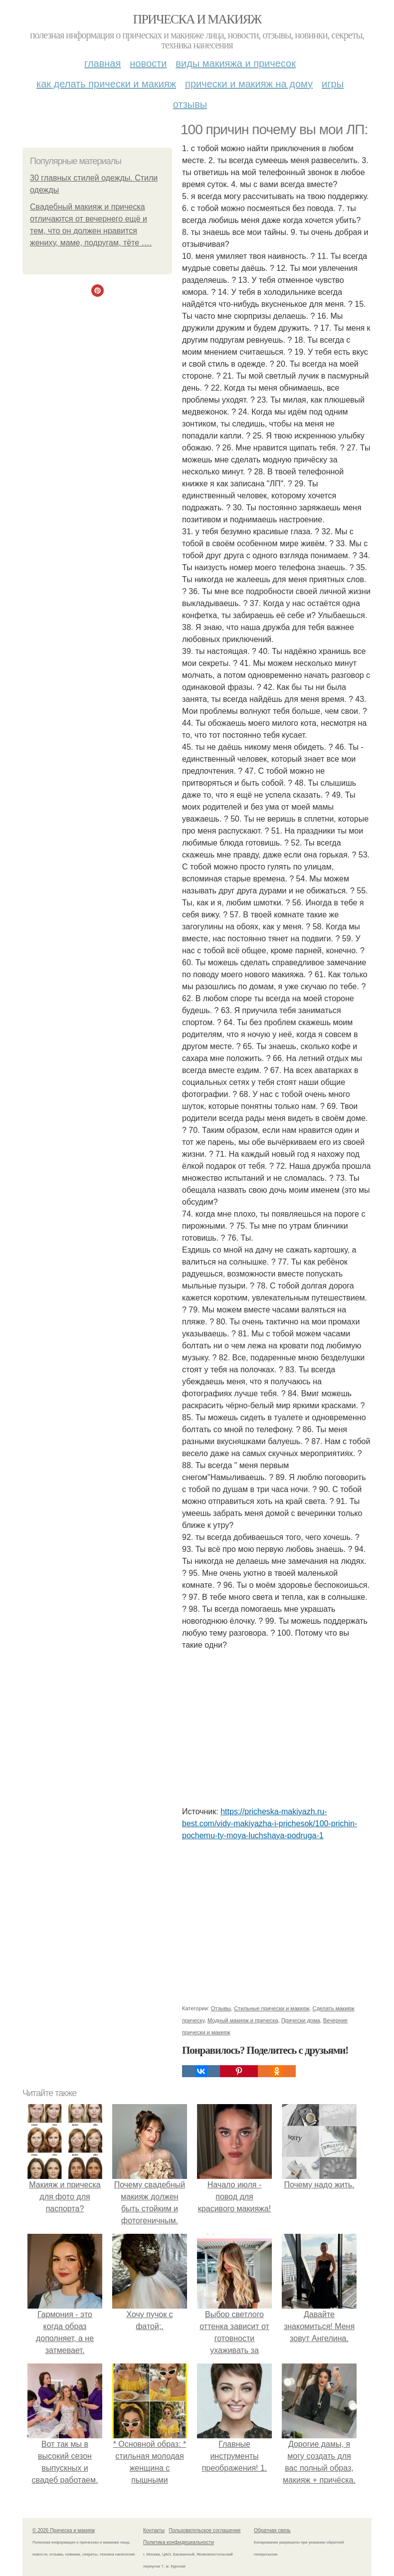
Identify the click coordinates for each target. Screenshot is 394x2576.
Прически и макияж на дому (249, 83)
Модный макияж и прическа (242, 2020)
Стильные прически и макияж (271, 2008)
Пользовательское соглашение (205, 2530)
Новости (148, 63)
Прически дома (300, 2020)
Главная (102, 63)
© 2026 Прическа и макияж (63, 2530)
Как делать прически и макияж (106, 83)
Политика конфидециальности (178, 2542)
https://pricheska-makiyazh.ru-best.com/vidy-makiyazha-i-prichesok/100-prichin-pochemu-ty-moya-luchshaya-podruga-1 (269, 1823)
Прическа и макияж (197, 19)
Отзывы (190, 104)
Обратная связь (272, 2530)
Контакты (154, 2530)
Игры (333, 83)
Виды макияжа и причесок (236, 63)
